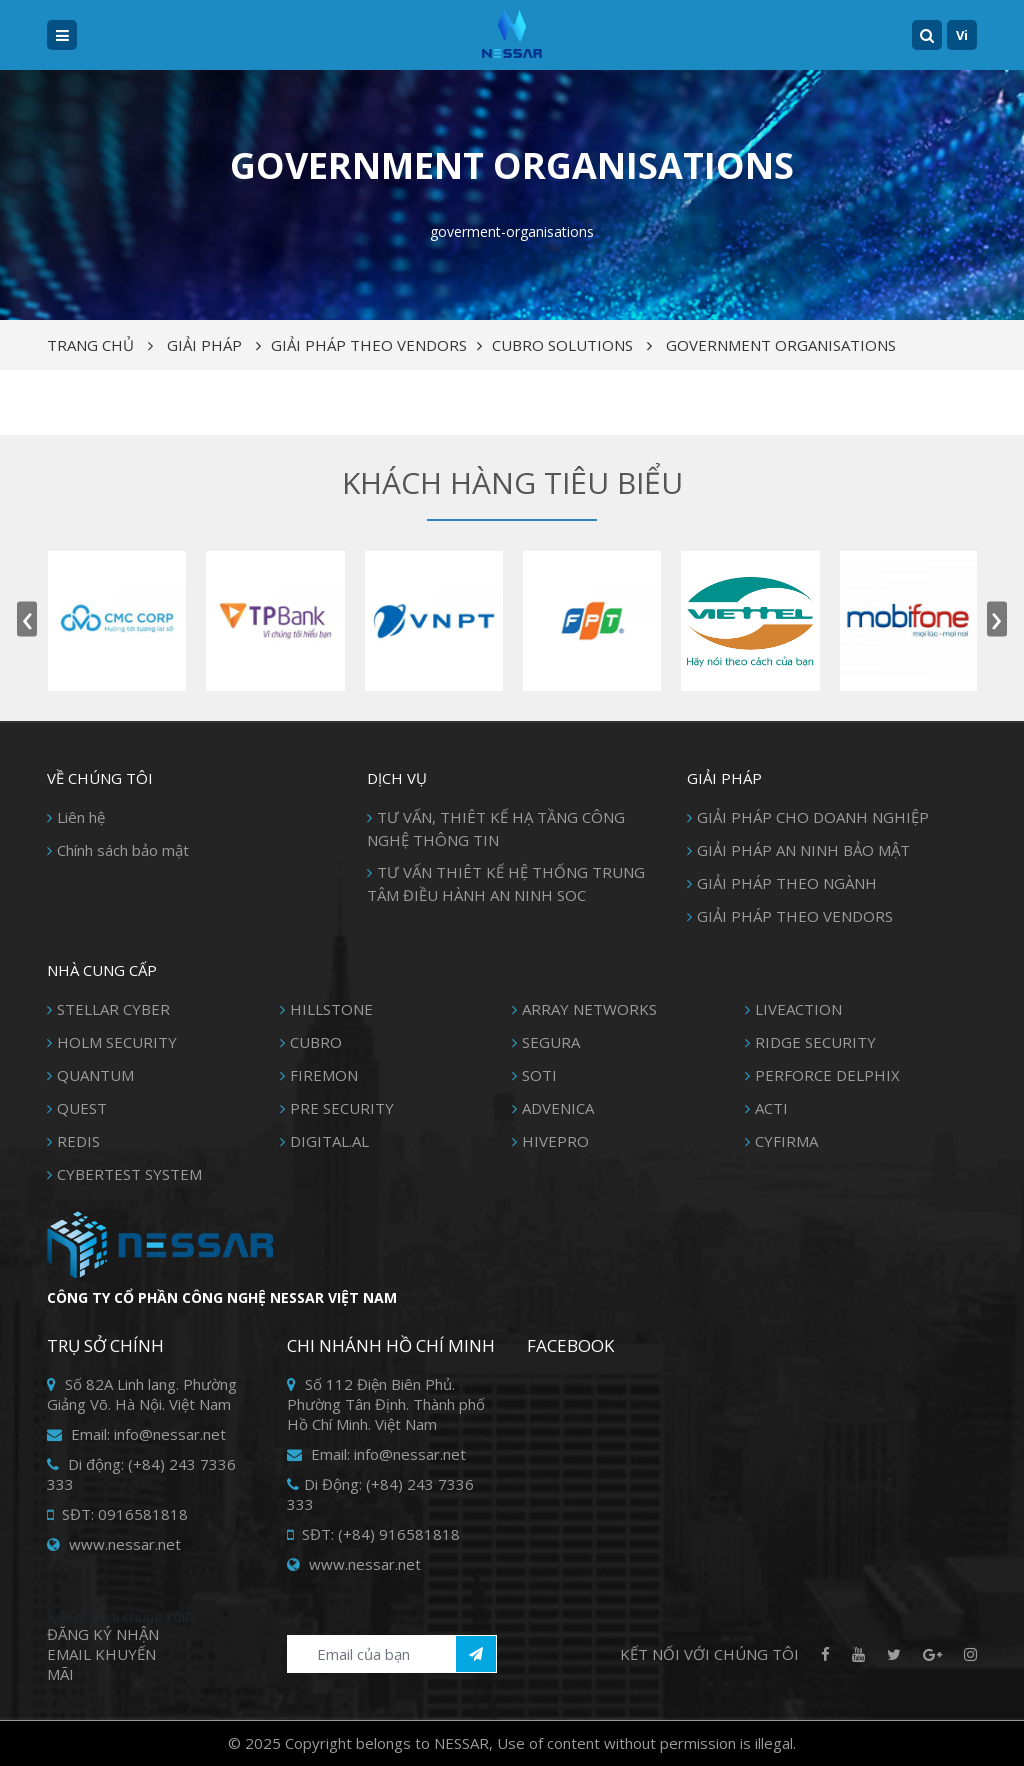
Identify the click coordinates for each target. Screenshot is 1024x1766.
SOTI (539, 1075)
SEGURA (551, 1042)
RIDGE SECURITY (815, 1042)
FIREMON (324, 1075)
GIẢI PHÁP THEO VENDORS (369, 345)
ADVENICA (558, 1108)
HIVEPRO (555, 1141)
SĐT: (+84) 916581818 (373, 1534)
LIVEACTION (798, 1009)
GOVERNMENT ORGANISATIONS (781, 345)
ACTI (771, 1108)
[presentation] (27, 619)
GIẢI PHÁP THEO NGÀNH (787, 883)
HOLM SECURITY (117, 1042)
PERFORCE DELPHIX (827, 1075)
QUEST (82, 1108)
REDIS (78, 1141)
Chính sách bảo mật (123, 850)
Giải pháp (204, 345)
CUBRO (316, 1042)
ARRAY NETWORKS (589, 1009)
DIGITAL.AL (329, 1141)
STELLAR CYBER (113, 1009)
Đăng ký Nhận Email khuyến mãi (103, 1654)
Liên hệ (81, 817)
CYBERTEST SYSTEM (129, 1174)
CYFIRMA (786, 1141)
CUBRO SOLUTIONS (562, 345)
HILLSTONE (331, 1009)
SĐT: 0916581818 (117, 1514)
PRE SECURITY (342, 1108)
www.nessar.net (114, 1544)
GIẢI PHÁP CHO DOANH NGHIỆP (813, 817)
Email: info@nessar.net (136, 1434)
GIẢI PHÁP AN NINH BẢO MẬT (803, 850)
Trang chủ (90, 345)
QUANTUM (95, 1075)
